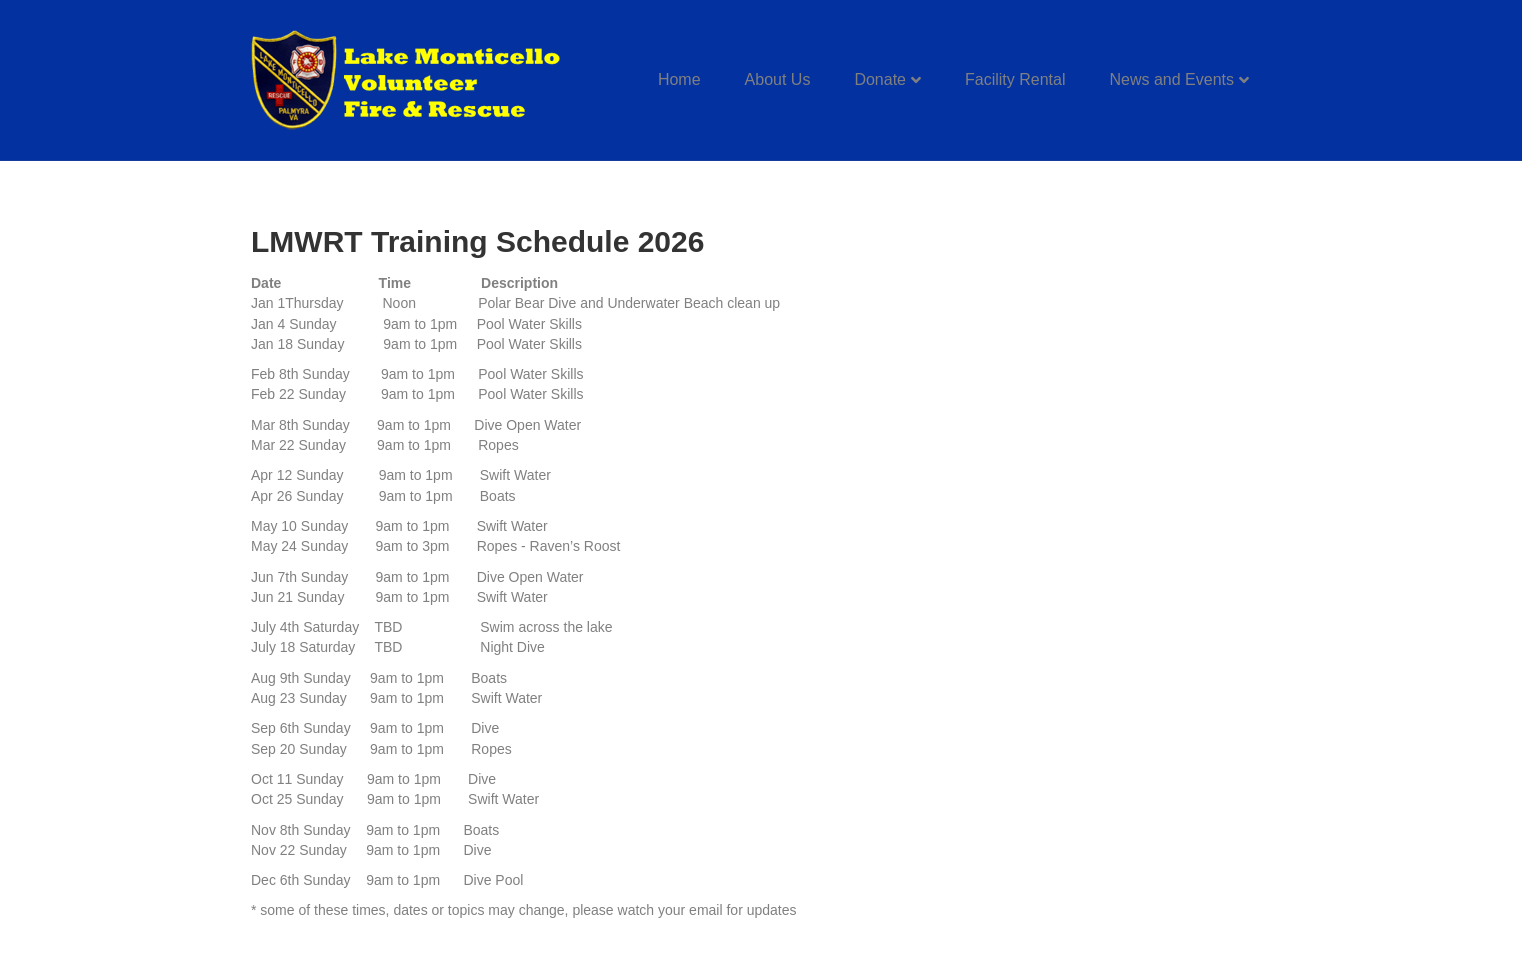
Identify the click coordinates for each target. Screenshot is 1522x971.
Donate (880, 79)
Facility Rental (1015, 79)
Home (679, 79)
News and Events (1171, 79)
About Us (778, 79)
